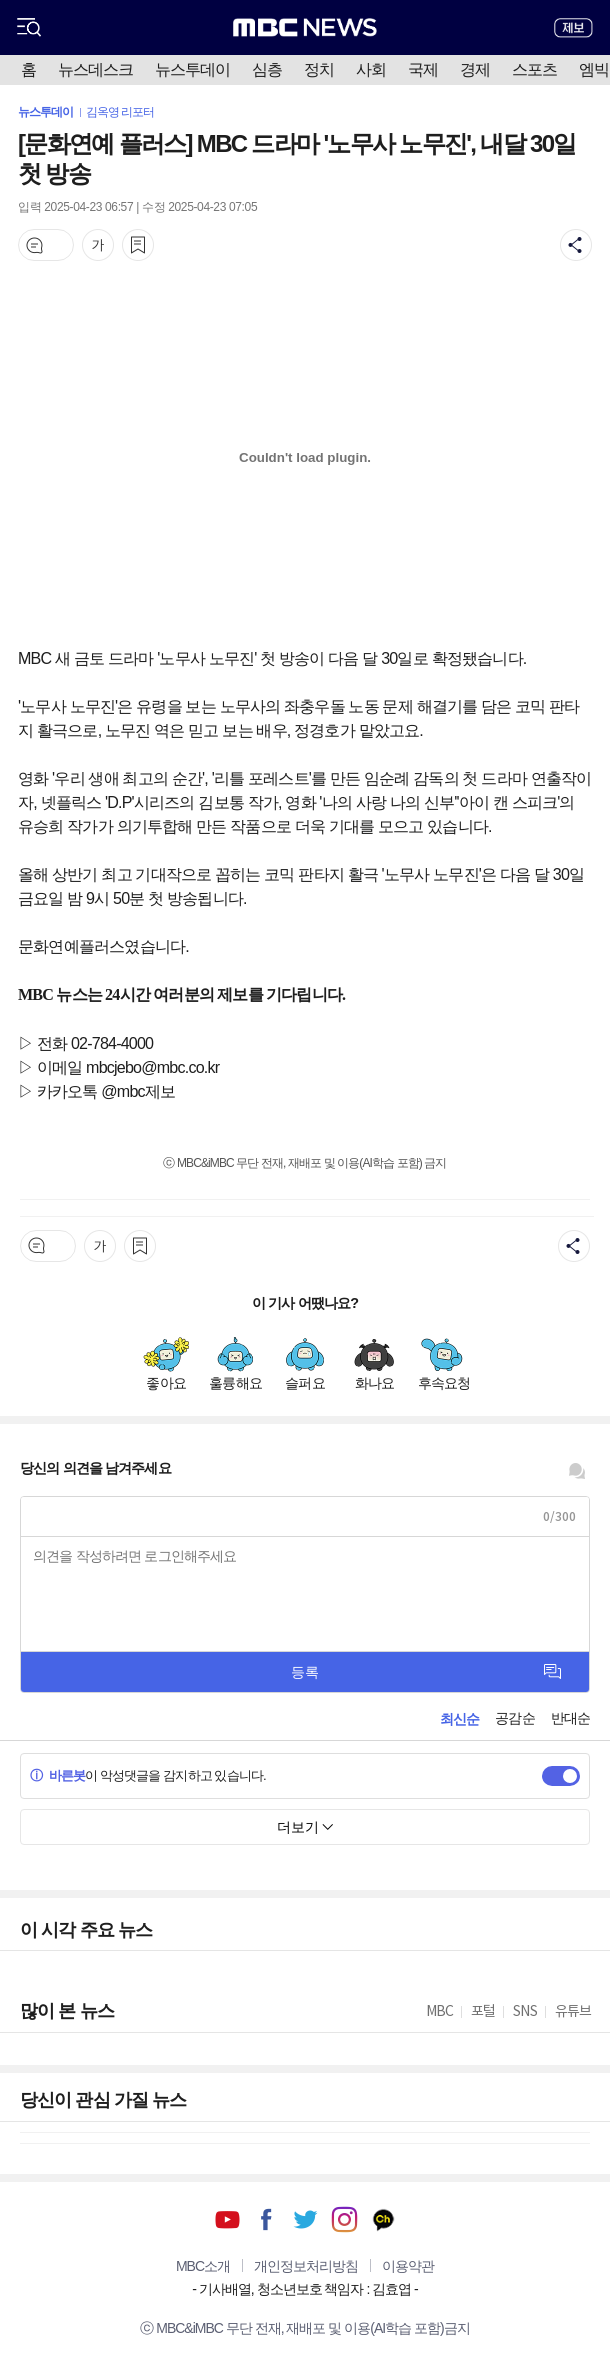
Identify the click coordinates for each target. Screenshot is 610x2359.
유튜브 (227, 2219)
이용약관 (408, 2266)
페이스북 (266, 2219)
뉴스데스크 (95, 69)
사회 (371, 69)
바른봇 (57, 1775)
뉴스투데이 (192, 69)
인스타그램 (344, 2219)
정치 (319, 69)
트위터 (305, 2219)
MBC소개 (203, 2266)
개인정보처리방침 (306, 2266)
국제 (423, 69)
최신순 (459, 1719)
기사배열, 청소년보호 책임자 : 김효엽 (305, 2289)
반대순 (570, 1718)
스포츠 (534, 69)
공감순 (514, 1718)
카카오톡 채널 (383, 2219)
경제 (475, 69)
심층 (267, 69)
